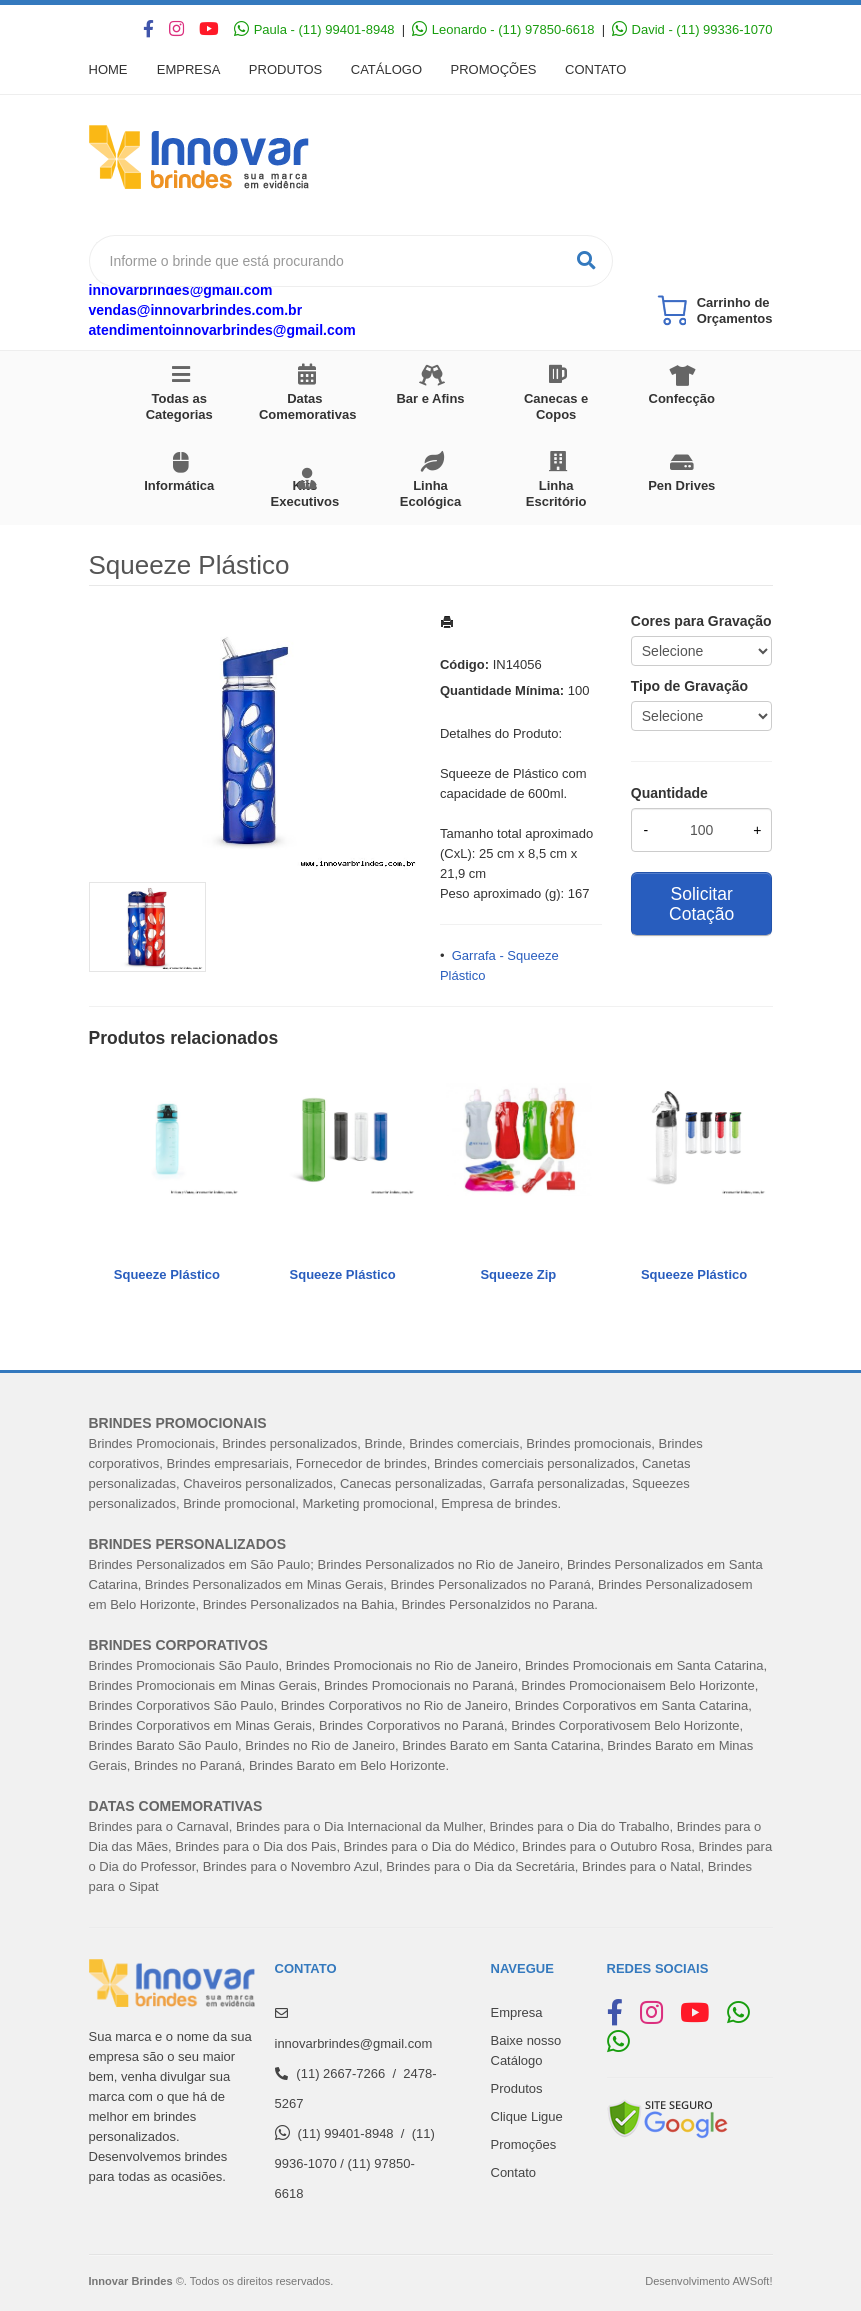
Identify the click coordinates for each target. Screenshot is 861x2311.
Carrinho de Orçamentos (735, 310)
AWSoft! (752, 2281)
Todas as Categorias (179, 406)
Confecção (682, 398)
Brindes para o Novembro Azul (291, 1866)
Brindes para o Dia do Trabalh (576, 1826)
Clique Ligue (527, 2116)
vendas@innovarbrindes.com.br (196, 310)
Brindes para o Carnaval (159, 1826)
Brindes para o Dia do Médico (429, 1846)
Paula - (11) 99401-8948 (314, 29)
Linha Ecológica (430, 493)
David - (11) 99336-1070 (692, 29)
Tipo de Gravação (689, 686)
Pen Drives (681, 485)
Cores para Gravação (701, 621)
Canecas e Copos (556, 406)
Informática (179, 485)
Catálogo (390, 69)
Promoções (499, 69)
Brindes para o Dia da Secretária (480, 1866)
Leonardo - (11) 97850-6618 (503, 29)
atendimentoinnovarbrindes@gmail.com (222, 330)
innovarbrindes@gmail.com (181, 290)
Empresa (190, 69)
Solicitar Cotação (701, 904)
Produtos (287, 69)
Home (108, 69)
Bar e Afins (430, 398)
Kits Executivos (305, 493)
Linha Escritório (556, 493)
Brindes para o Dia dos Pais (255, 1846)
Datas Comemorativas (308, 406)
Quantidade (669, 793)
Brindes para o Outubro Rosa (606, 1846)
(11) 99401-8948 (345, 2133)
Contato (602, 69)
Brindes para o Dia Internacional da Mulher (359, 1826)
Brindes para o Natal (641, 1866)
